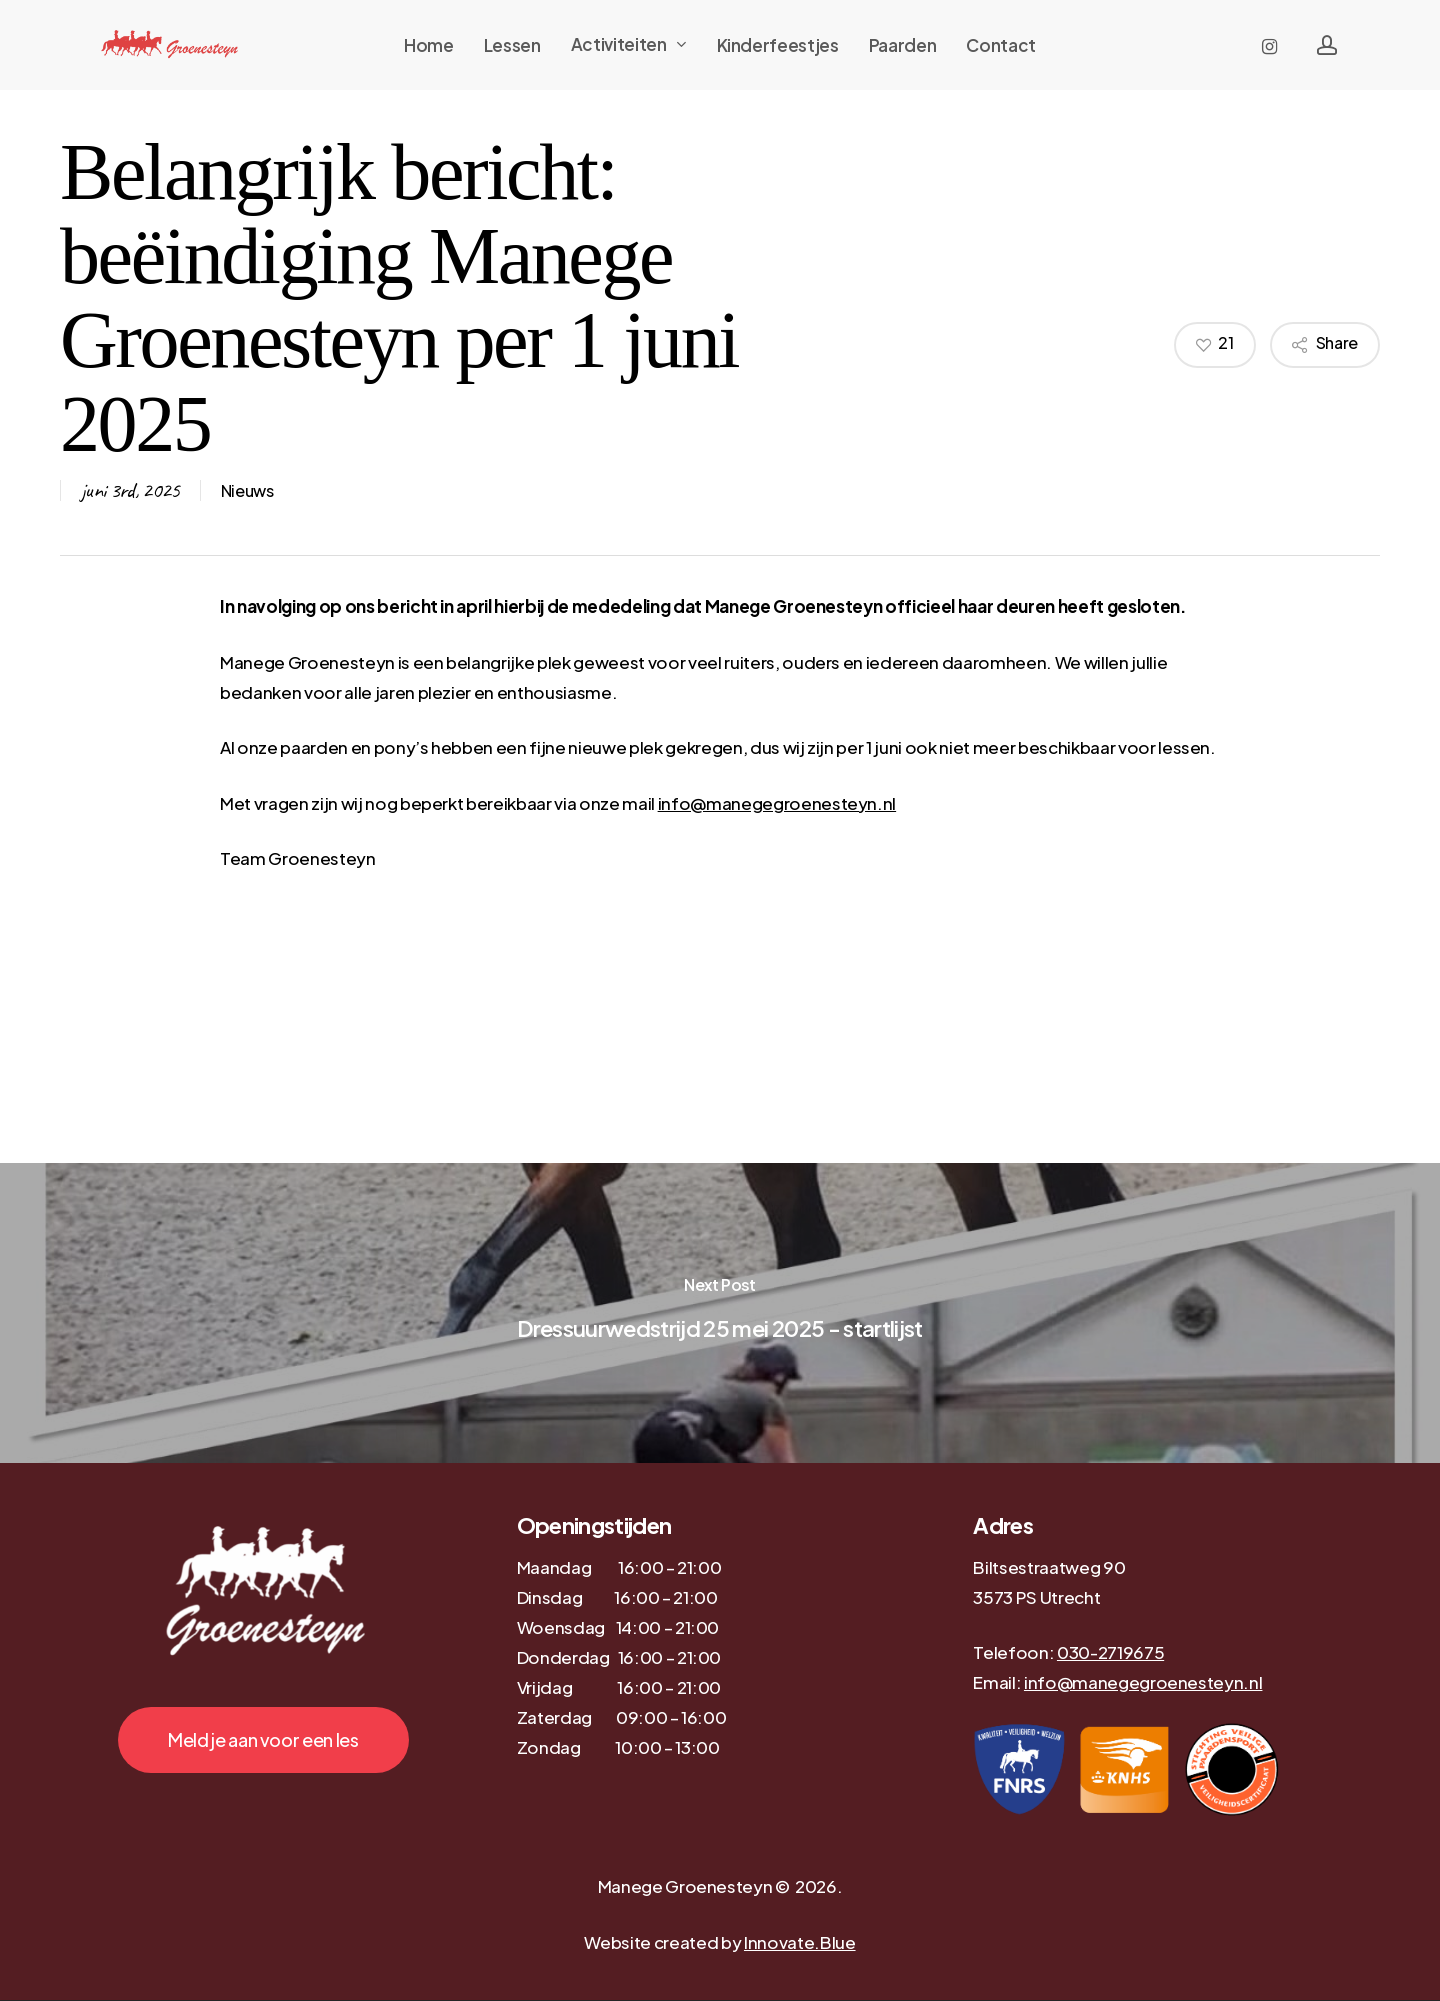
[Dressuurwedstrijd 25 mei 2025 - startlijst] (720, 1313)
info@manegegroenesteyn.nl (777, 803)
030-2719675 (1110, 1652)
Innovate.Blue (800, 1942)
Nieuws (247, 490)
